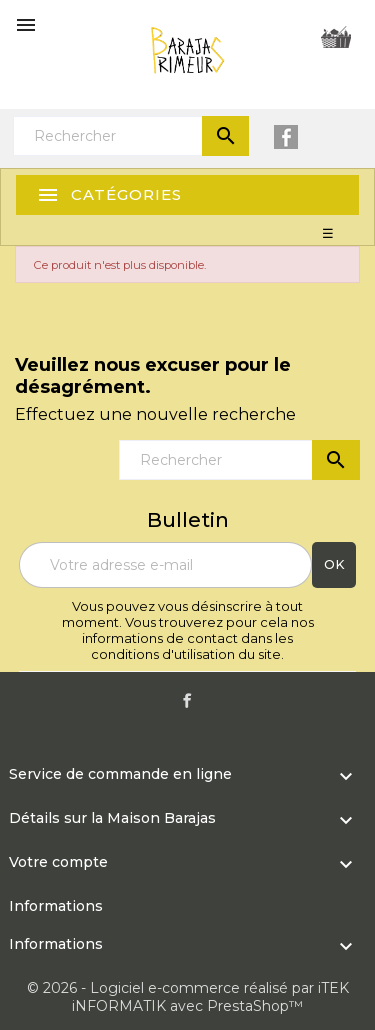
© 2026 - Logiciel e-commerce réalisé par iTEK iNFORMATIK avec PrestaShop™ (188, 997)
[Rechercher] (131, 136)
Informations (56, 906)
